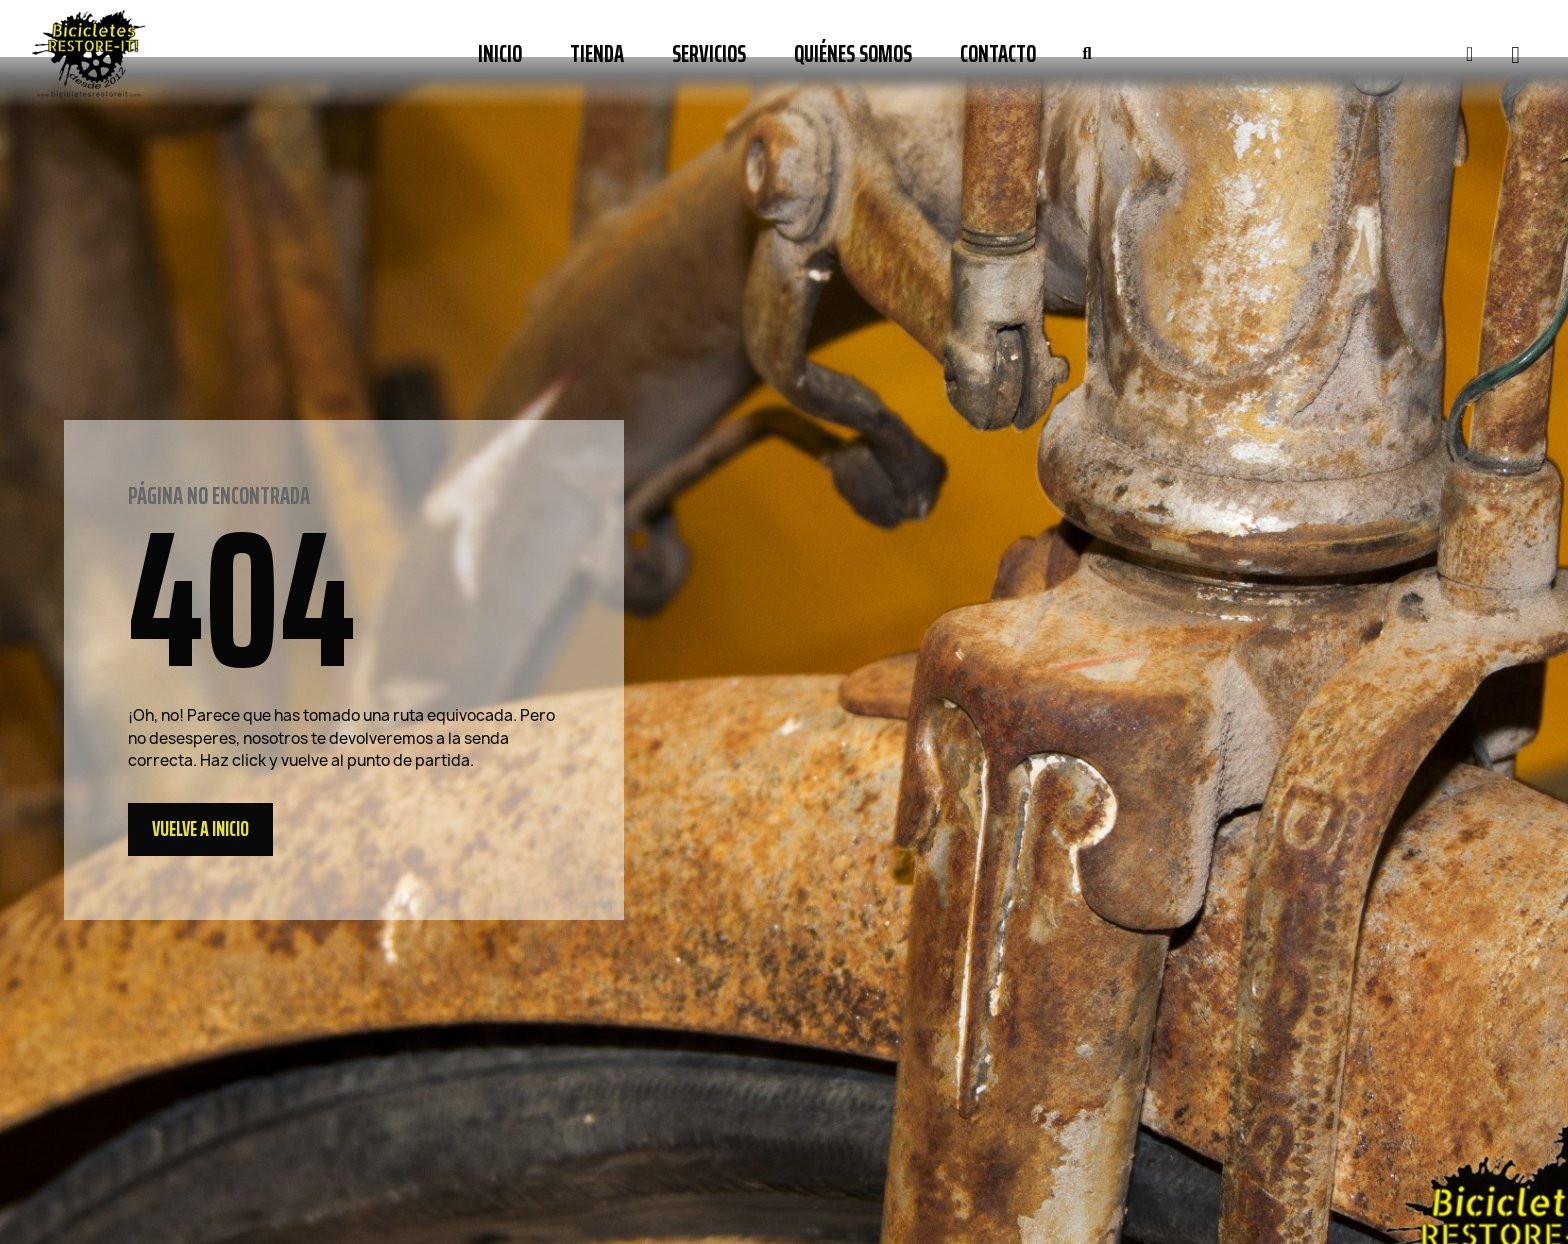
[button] (1087, 54)
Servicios (709, 54)
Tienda (597, 54)
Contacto (998, 54)
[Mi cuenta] (1469, 54)
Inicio (500, 54)
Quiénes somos (853, 54)
